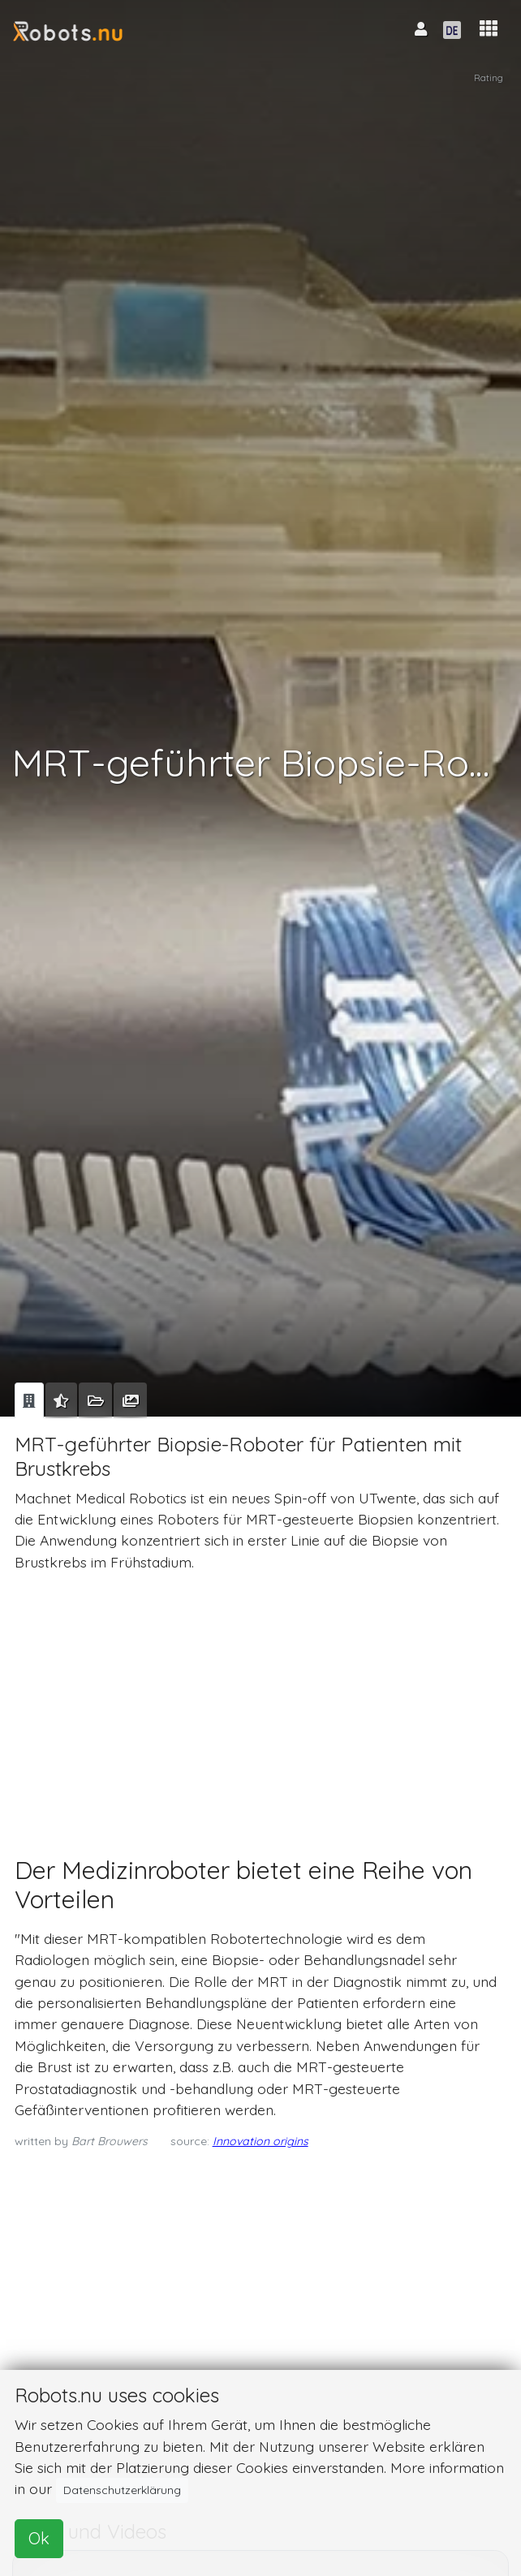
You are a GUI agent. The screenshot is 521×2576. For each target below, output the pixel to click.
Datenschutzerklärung (122, 2490)
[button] (488, 29)
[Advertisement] (258, 1699)
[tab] (29, 1400)
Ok (39, 2538)
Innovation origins (260, 2141)
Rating (488, 77)
